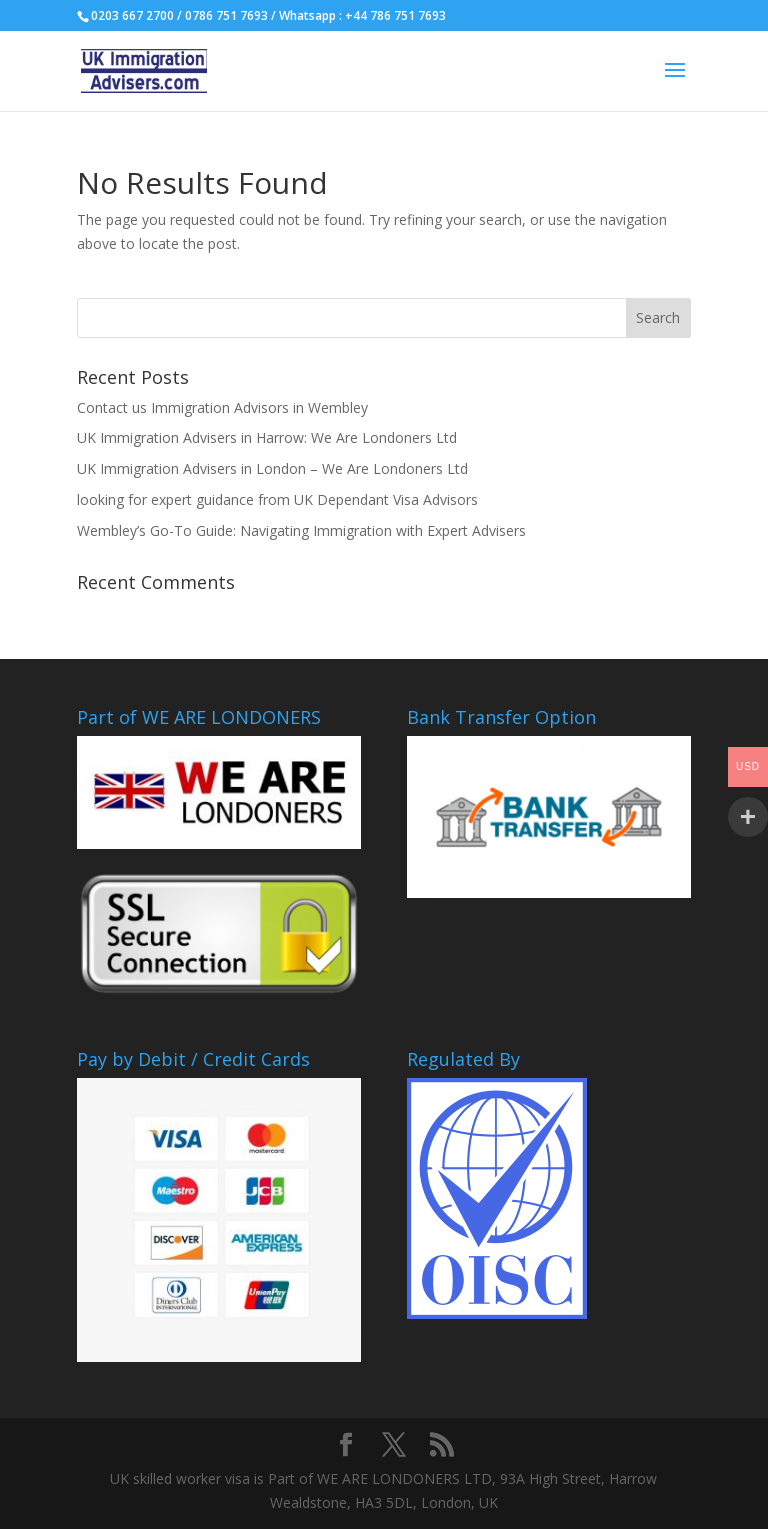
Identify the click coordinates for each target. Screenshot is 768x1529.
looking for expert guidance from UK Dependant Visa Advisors (277, 499)
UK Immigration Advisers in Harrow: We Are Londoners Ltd (267, 437)
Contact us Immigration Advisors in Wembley (222, 407)
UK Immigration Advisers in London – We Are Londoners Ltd (272, 468)
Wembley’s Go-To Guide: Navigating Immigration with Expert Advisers (301, 530)
